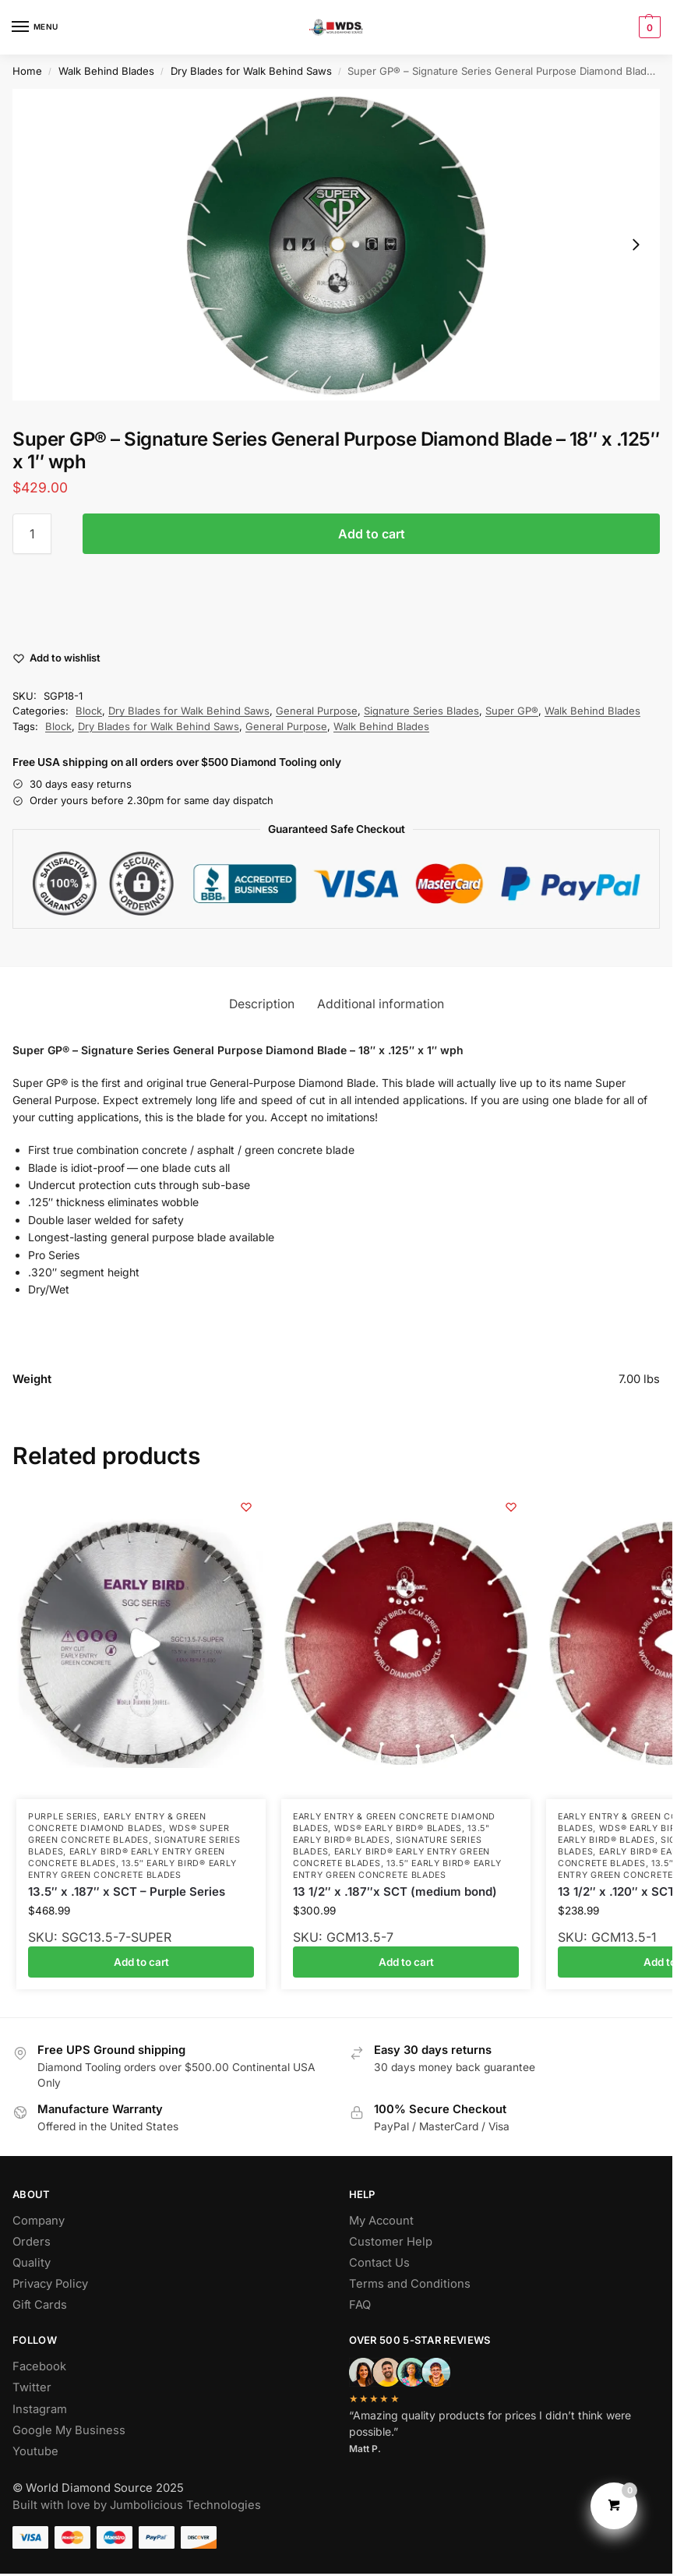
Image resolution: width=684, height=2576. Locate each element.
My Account (381, 2221)
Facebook (39, 2366)
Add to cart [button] (141, 1962)
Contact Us (379, 2263)
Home (27, 71)
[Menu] (35, 27)
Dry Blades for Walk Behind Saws (251, 71)
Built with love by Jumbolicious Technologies (136, 2505)
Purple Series (62, 1817)
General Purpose (317, 710)
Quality (31, 2263)
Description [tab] (261, 1004)
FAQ (360, 2305)
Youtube (35, 2451)
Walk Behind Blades (106, 71)
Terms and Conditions (410, 2284)
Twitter (31, 2387)
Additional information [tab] (380, 1004)
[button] (648, 27)
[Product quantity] (31, 533)
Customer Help (390, 2242)
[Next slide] (635, 244)
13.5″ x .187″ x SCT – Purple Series (126, 1891)
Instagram (39, 2409)
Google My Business (68, 2430)
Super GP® (511, 710)
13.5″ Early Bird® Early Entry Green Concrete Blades (132, 1869)
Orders (31, 2242)
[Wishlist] (246, 1507)
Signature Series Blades (421, 710)
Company (38, 2221)
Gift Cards (39, 2305)
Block (89, 710)
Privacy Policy (50, 2284)
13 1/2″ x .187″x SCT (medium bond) (395, 1891)
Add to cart (371, 534)
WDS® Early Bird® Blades (398, 1828)
